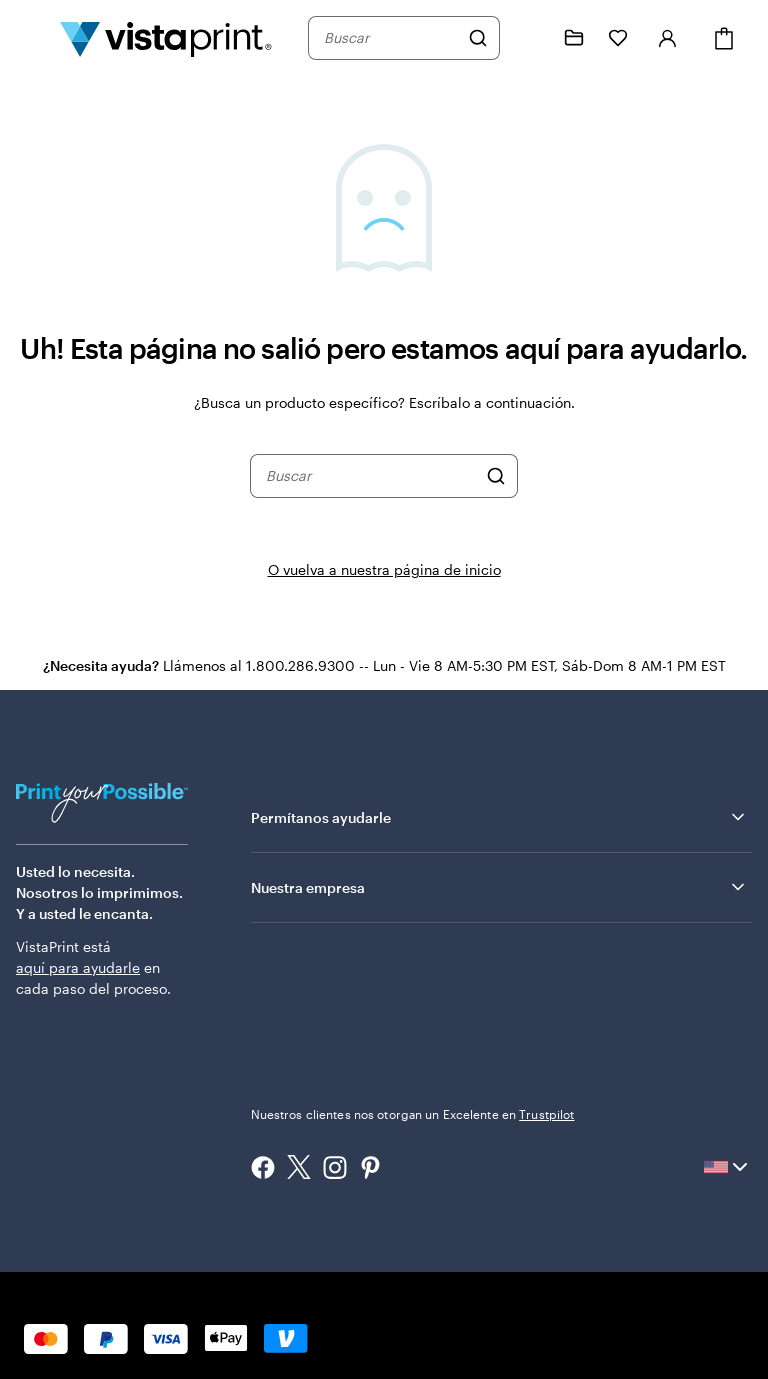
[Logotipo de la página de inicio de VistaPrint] (166, 38)
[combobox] (391, 38)
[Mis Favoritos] (618, 38)
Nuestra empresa (499, 887)
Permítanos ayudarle (499, 817)
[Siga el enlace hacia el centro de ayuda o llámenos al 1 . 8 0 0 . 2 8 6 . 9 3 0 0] (530, 38)
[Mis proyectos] (574, 38)
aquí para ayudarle (78, 967)
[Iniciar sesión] (668, 38)
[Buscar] (478, 38)
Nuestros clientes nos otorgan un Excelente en (413, 1114)
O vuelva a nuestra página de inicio (384, 569)
